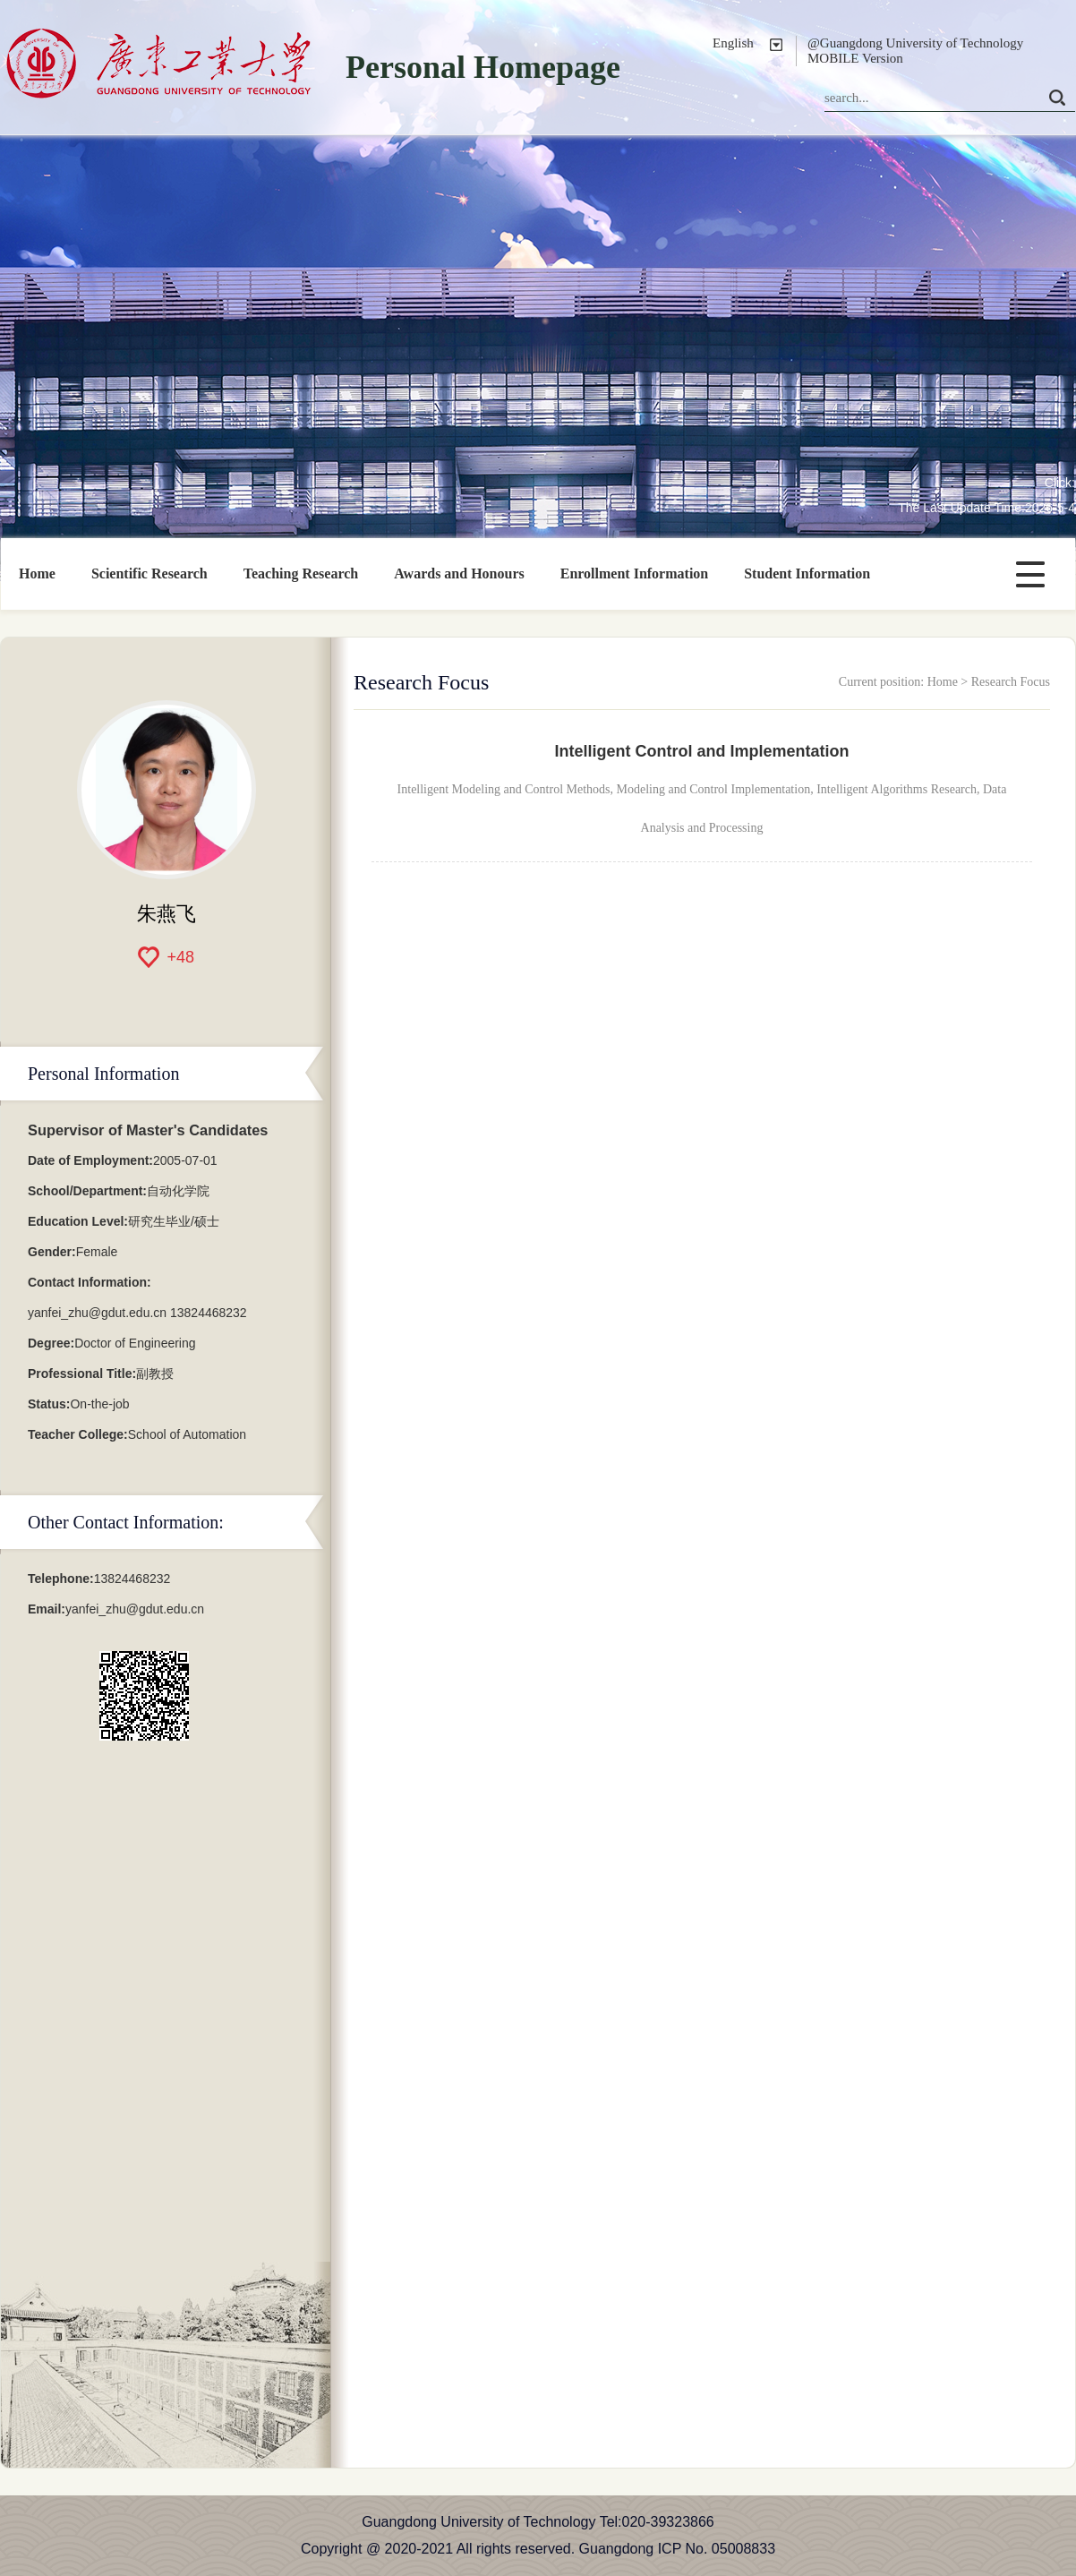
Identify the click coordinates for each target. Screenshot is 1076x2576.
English (733, 43)
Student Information (807, 573)
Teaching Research (300, 573)
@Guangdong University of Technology (915, 43)
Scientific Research (149, 573)
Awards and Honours (459, 573)
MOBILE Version (855, 58)
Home (37, 573)
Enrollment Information (634, 573)
